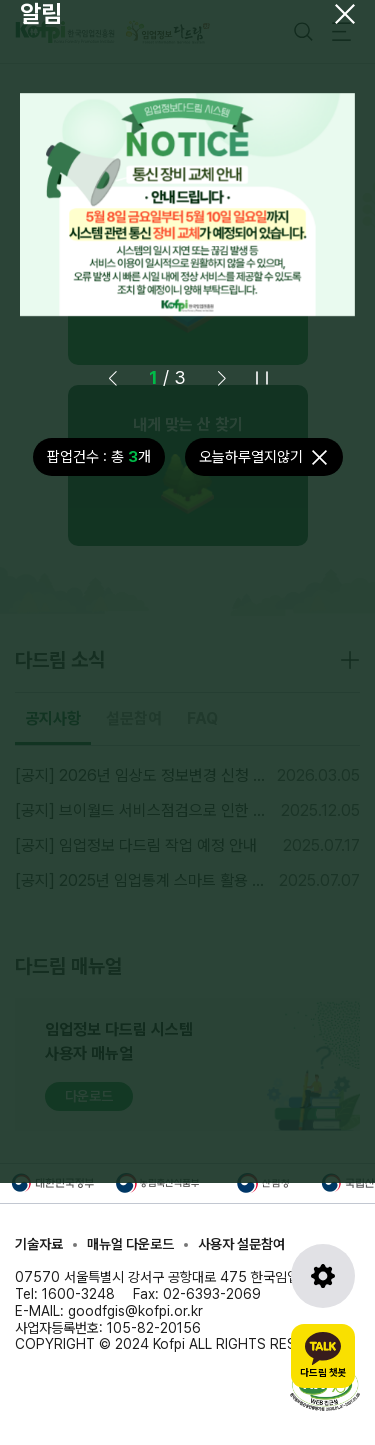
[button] (222, 378)
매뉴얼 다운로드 (130, 1244)
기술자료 (39, 1244)
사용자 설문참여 (241, 1244)
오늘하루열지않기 (251, 457)
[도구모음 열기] (323, 1276)
